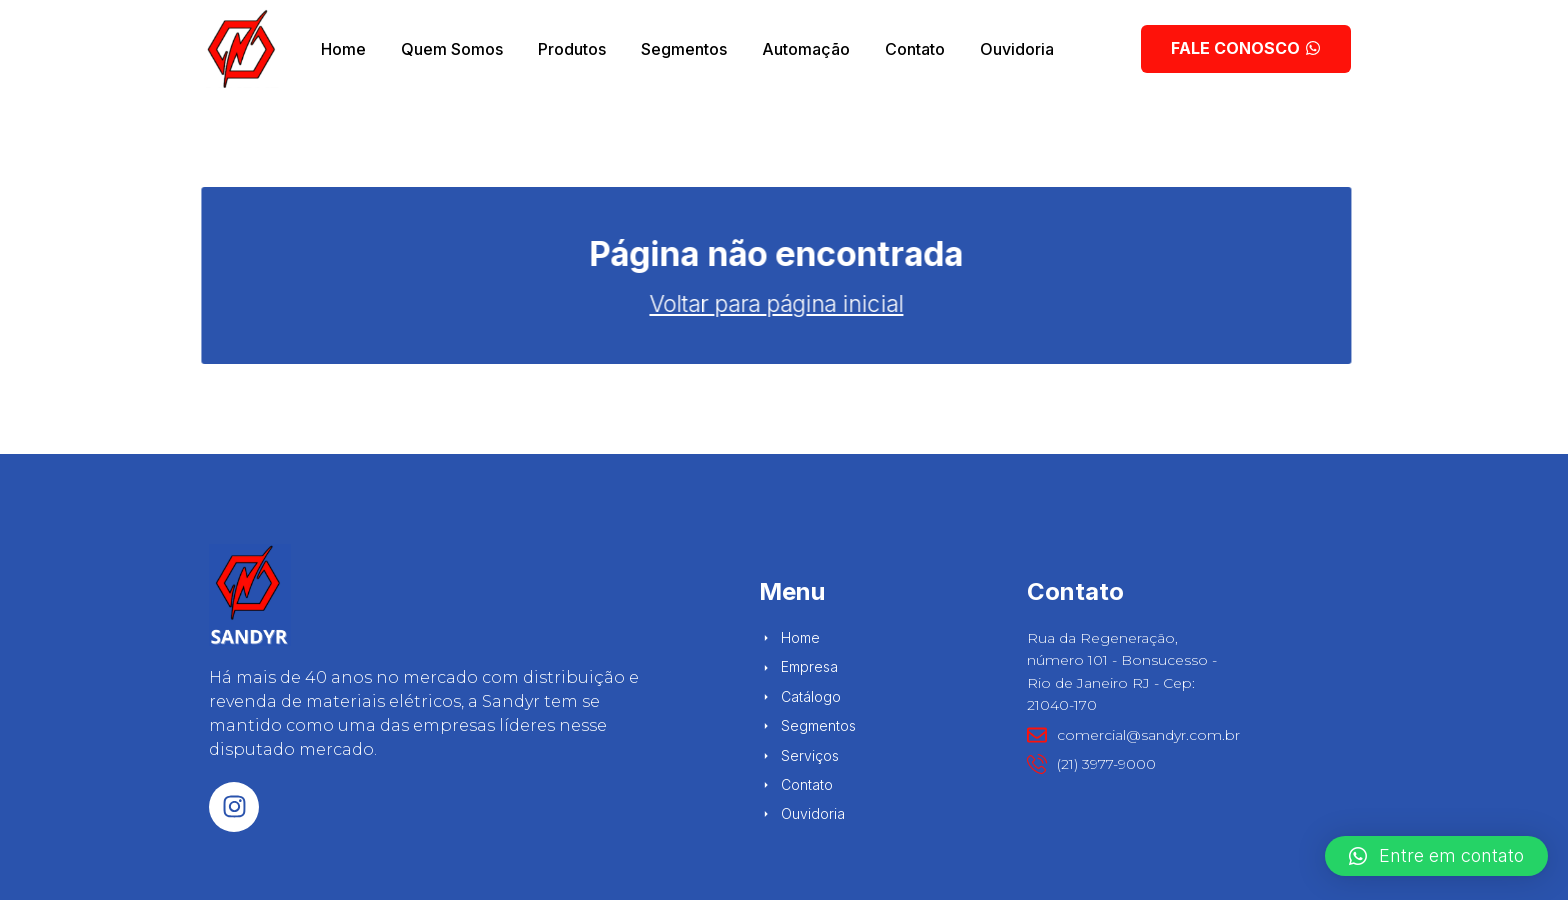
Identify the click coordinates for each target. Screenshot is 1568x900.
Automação (806, 49)
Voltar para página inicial (494, 304)
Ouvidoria (1017, 49)
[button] (1436, 856)
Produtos (572, 49)
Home (343, 49)
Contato (915, 49)
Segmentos (684, 49)
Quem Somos (452, 49)
